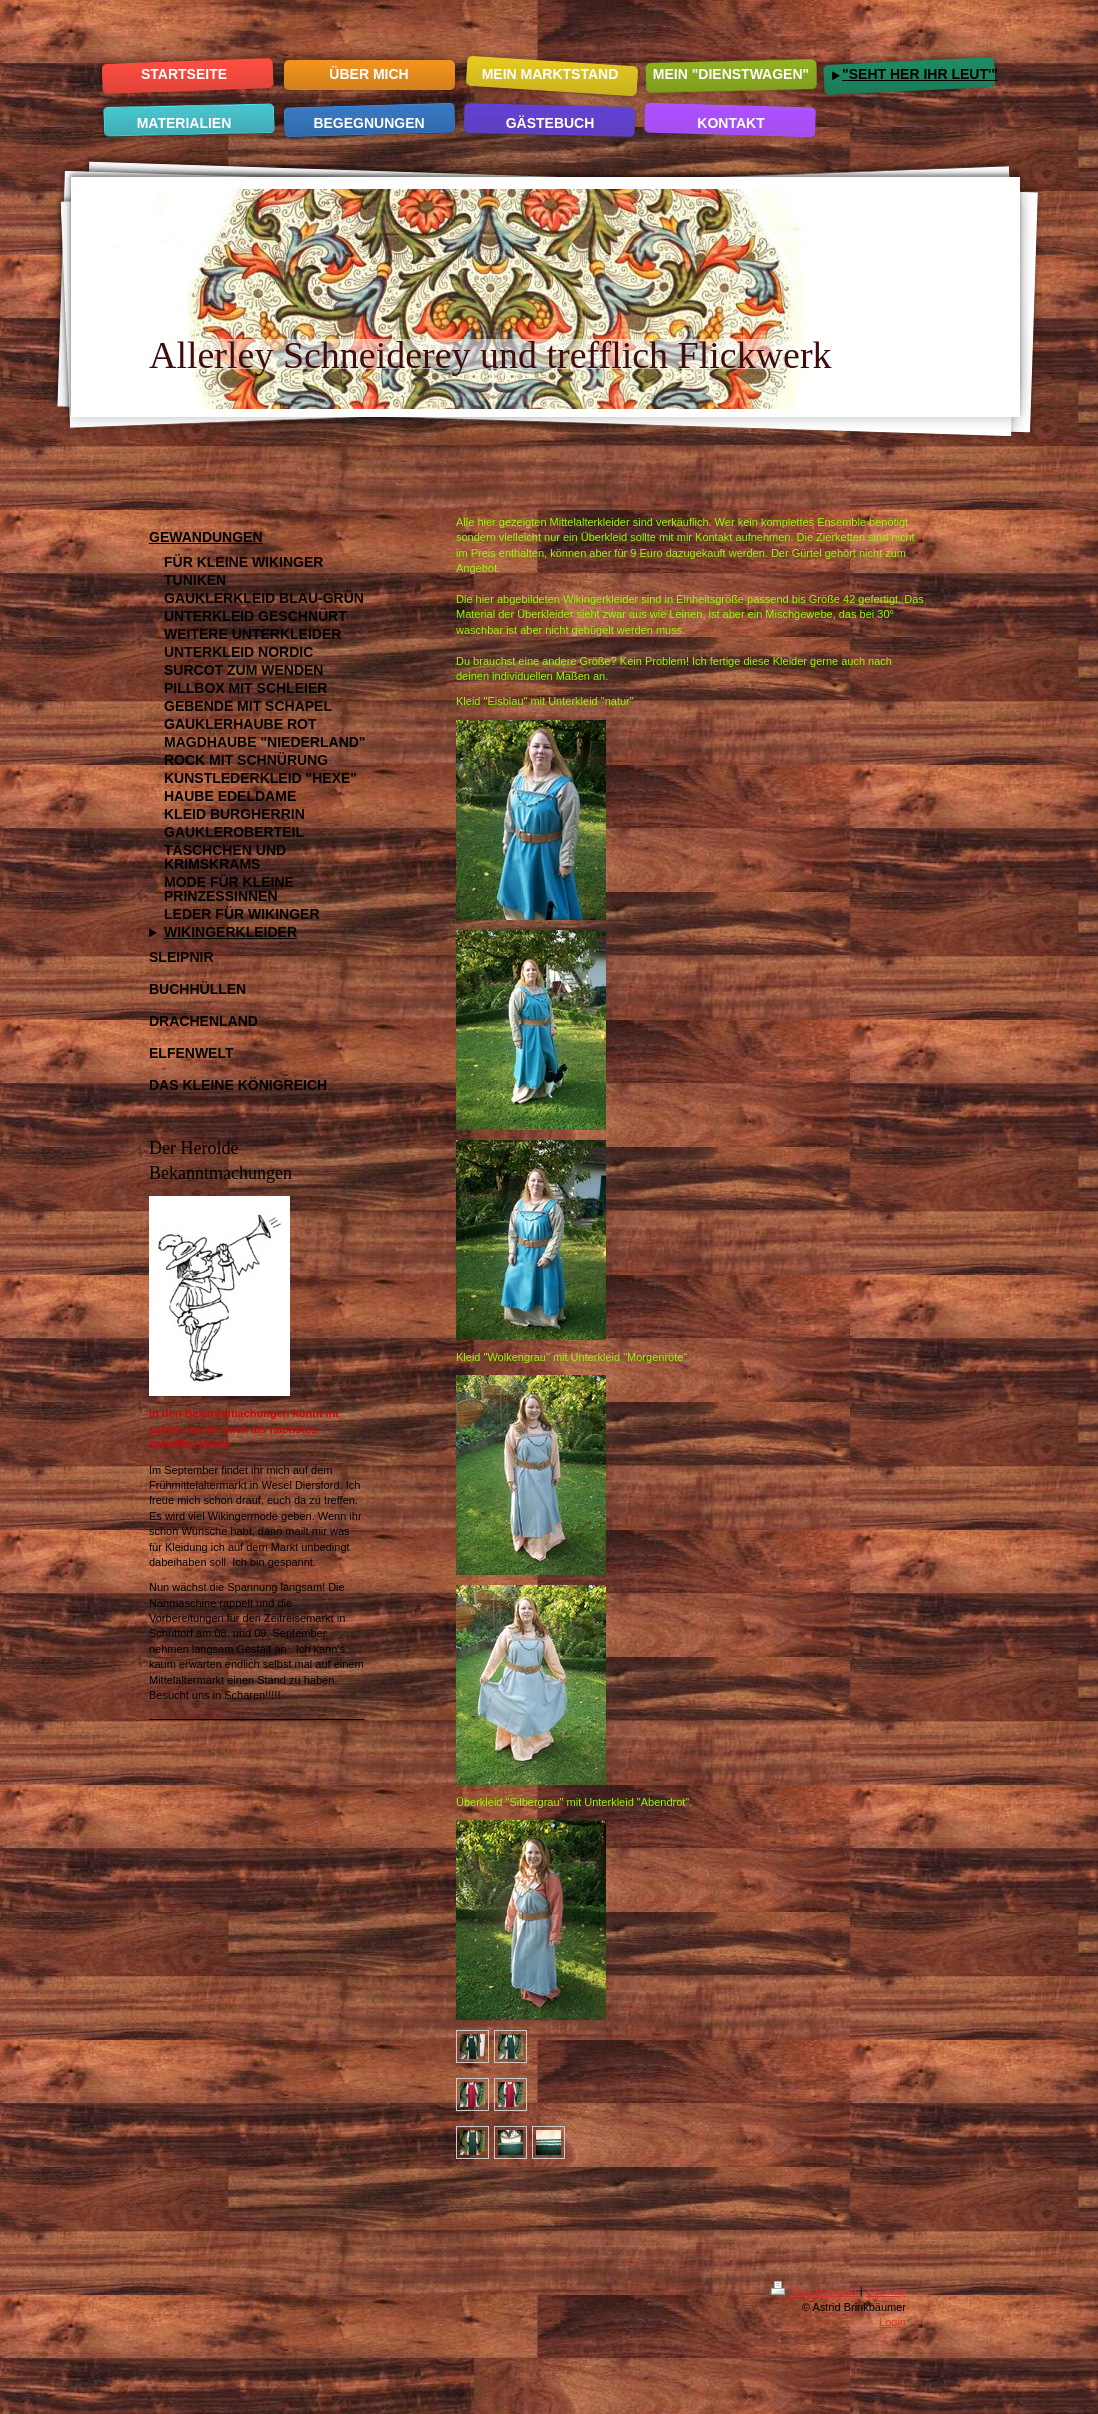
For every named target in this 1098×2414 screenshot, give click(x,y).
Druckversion (815, 2291)
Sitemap (886, 2291)
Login (892, 2322)
